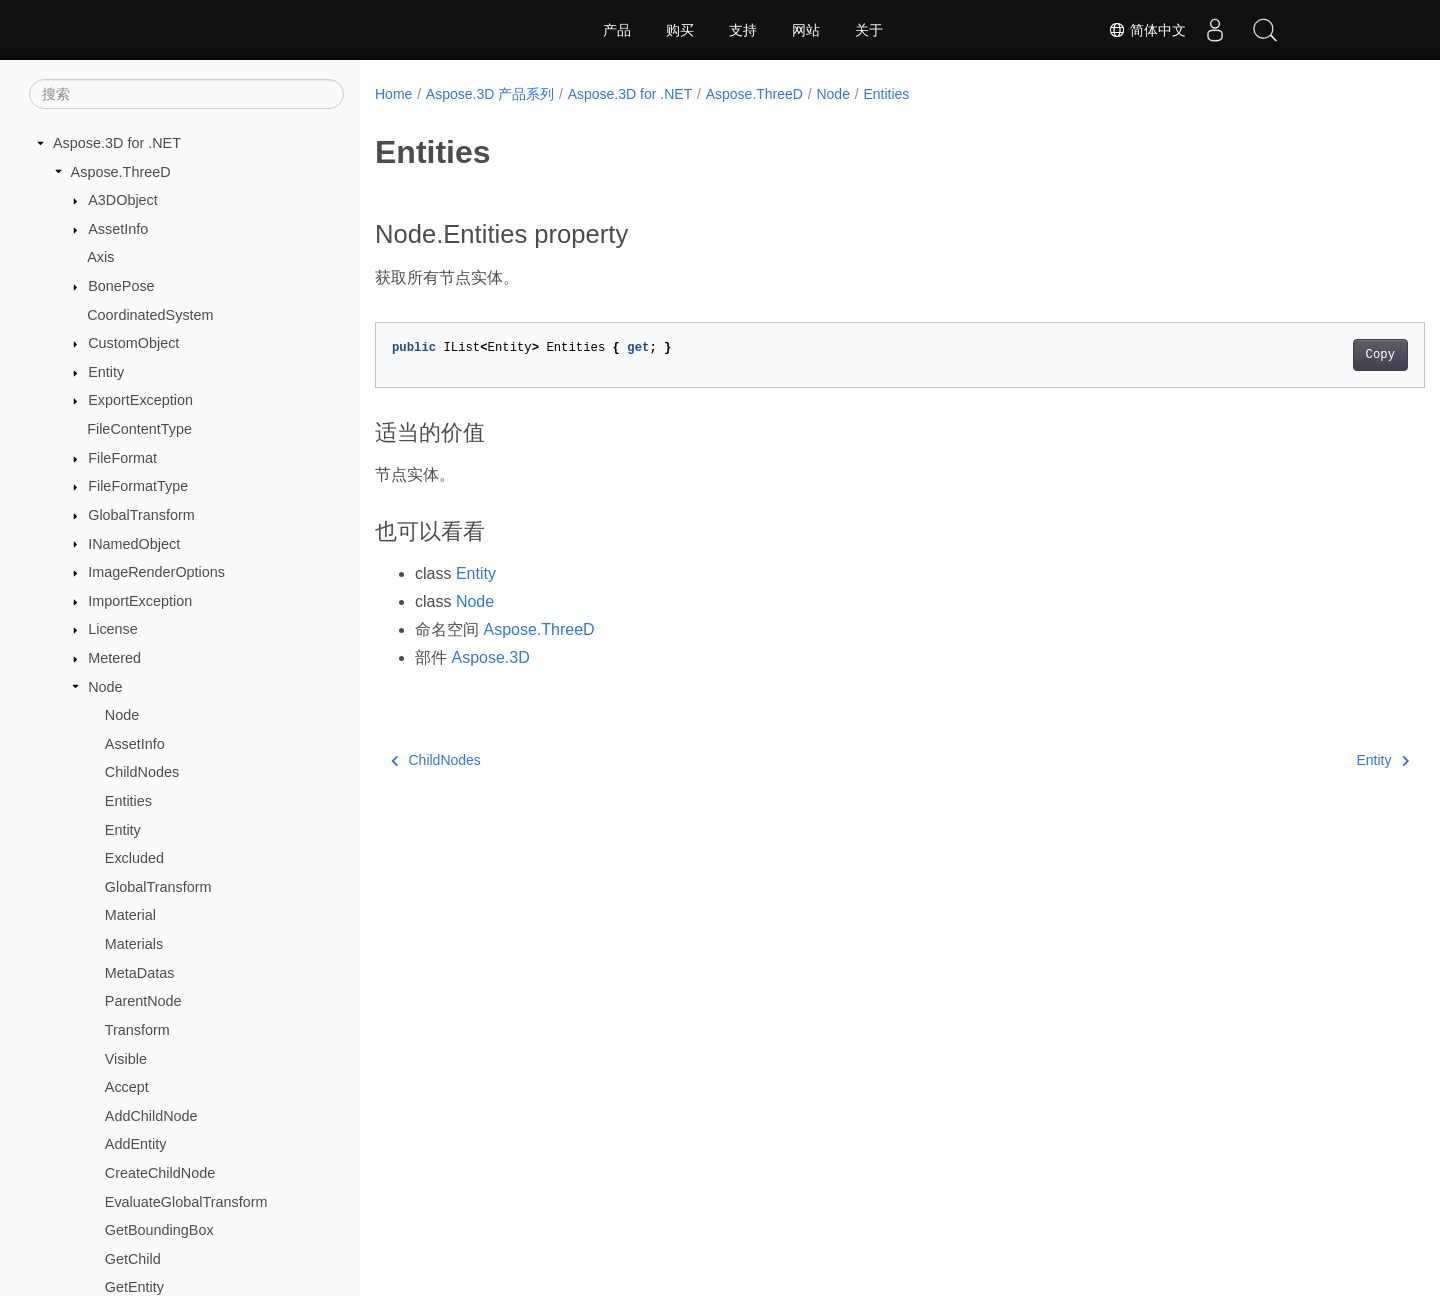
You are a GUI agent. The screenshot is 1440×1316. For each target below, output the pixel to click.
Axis (100, 257)
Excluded (134, 858)
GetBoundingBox (159, 1230)
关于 (869, 30)
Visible (126, 1059)
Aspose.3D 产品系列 (490, 94)
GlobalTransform (141, 515)
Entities (128, 801)
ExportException (140, 400)
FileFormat (122, 458)
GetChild (133, 1259)
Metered (114, 658)
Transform (137, 1030)
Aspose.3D (490, 657)
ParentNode (143, 1001)
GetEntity (134, 1287)
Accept (127, 1087)
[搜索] (186, 94)
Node (105, 687)
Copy (1307, 355)
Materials (134, 944)
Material (130, 915)
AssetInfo (118, 229)
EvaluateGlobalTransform (186, 1202)
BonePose (121, 286)
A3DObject (123, 200)
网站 (806, 30)
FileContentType (139, 429)
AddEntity (136, 1144)
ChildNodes (142, 772)
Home (393, 94)
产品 (617, 30)
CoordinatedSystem (150, 315)
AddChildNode (151, 1116)
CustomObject (133, 343)
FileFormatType (138, 486)
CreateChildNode (160, 1173)
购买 (680, 30)
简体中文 (1146, 30)
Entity (106, 372)
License (113, 629)
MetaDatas (140, 973)
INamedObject (134, 544)
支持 (743, 30)
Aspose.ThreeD (121, 172)
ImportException (140, 601)
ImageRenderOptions (156, 572)
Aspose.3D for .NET (117, 143)
